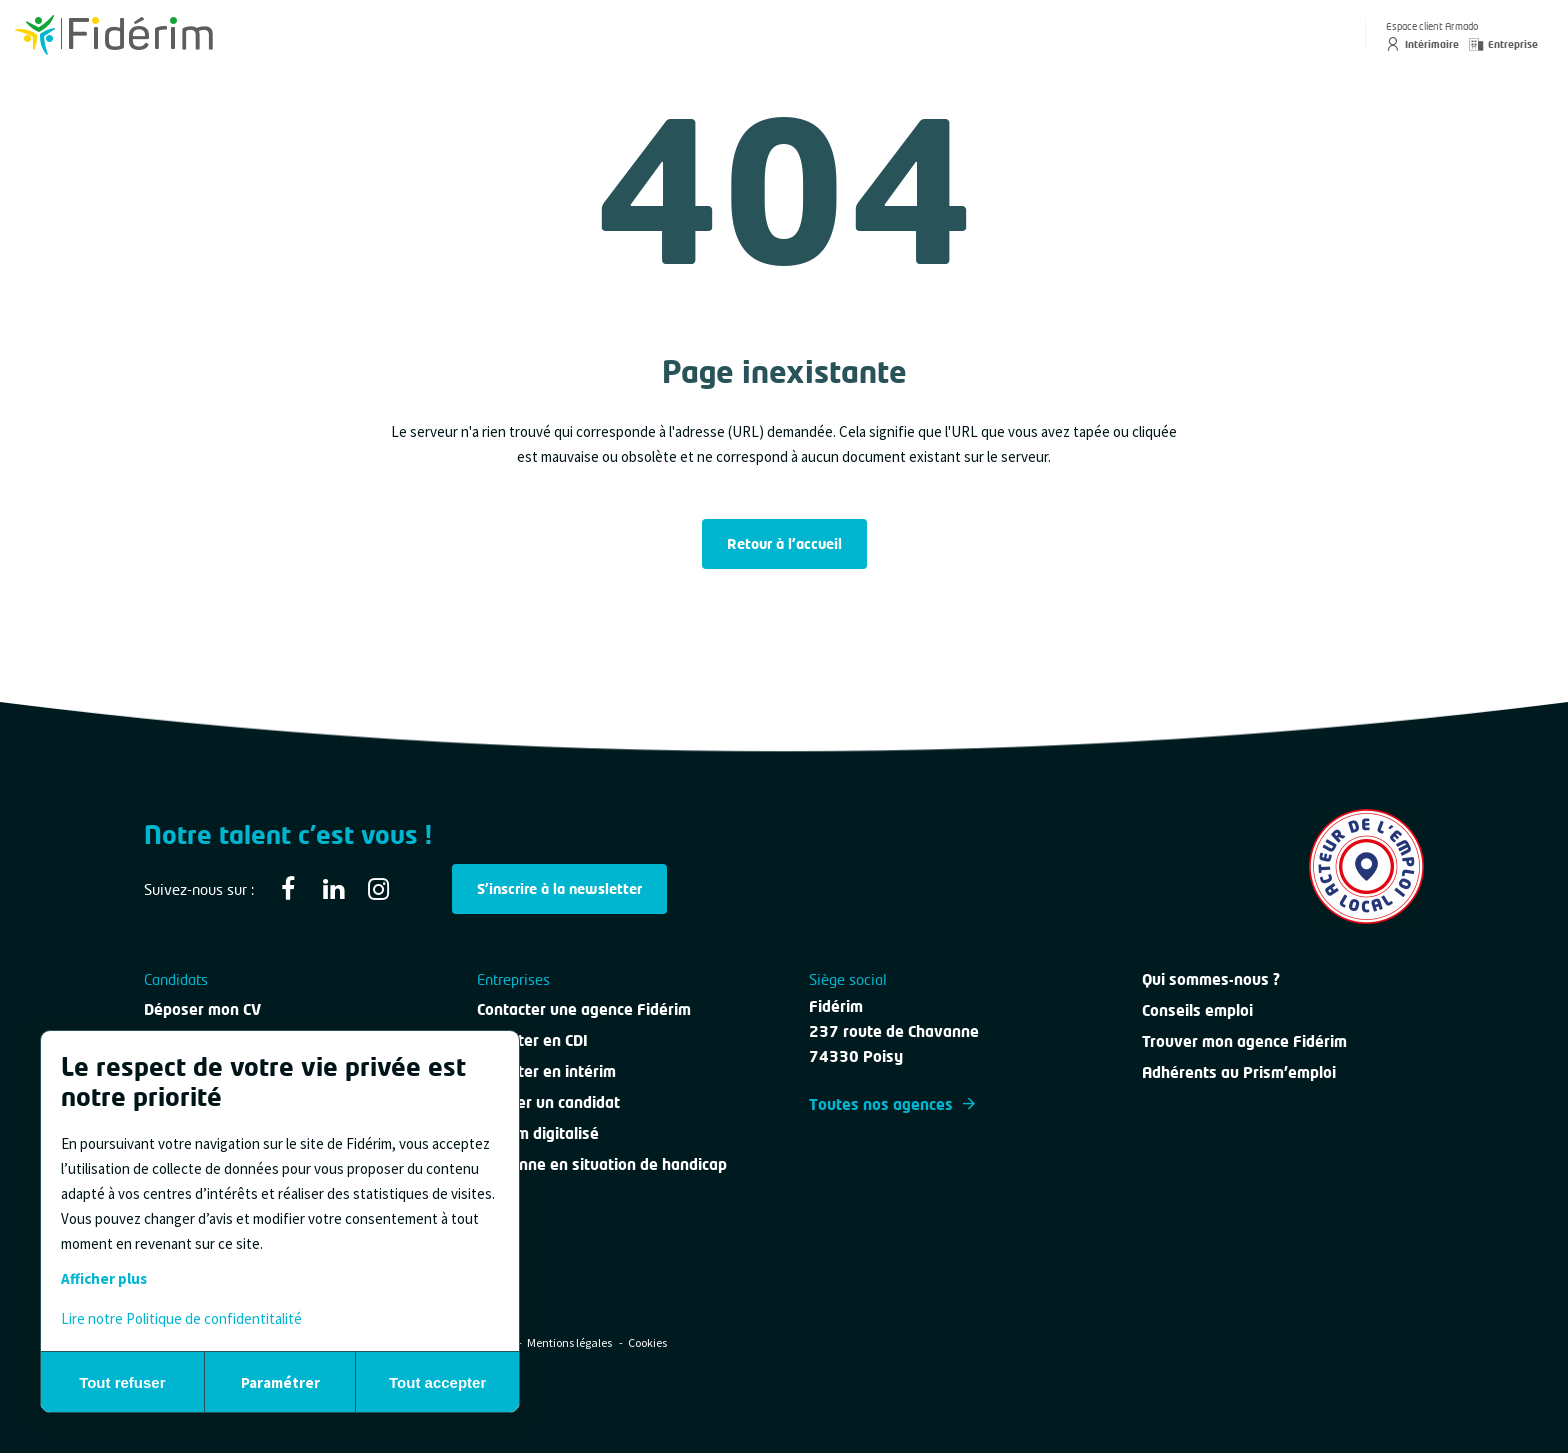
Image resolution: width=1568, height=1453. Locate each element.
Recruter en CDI (532, 1040)
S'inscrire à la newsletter (559, 888)
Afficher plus (104, 1278)
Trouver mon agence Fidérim (1244, 1041)
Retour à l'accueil (784, 543)
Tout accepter (437, 1382)
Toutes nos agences (892, 1104)
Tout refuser (122, 1382)
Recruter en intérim (546, 1071)
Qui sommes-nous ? (1211, 979)
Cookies (647, 1342)
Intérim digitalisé (538, 1133)
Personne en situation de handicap (602, 1164)
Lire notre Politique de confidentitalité (181, 1318)
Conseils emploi (1197, 1010)
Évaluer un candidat (548, 1102)
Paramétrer (280, 1382)
